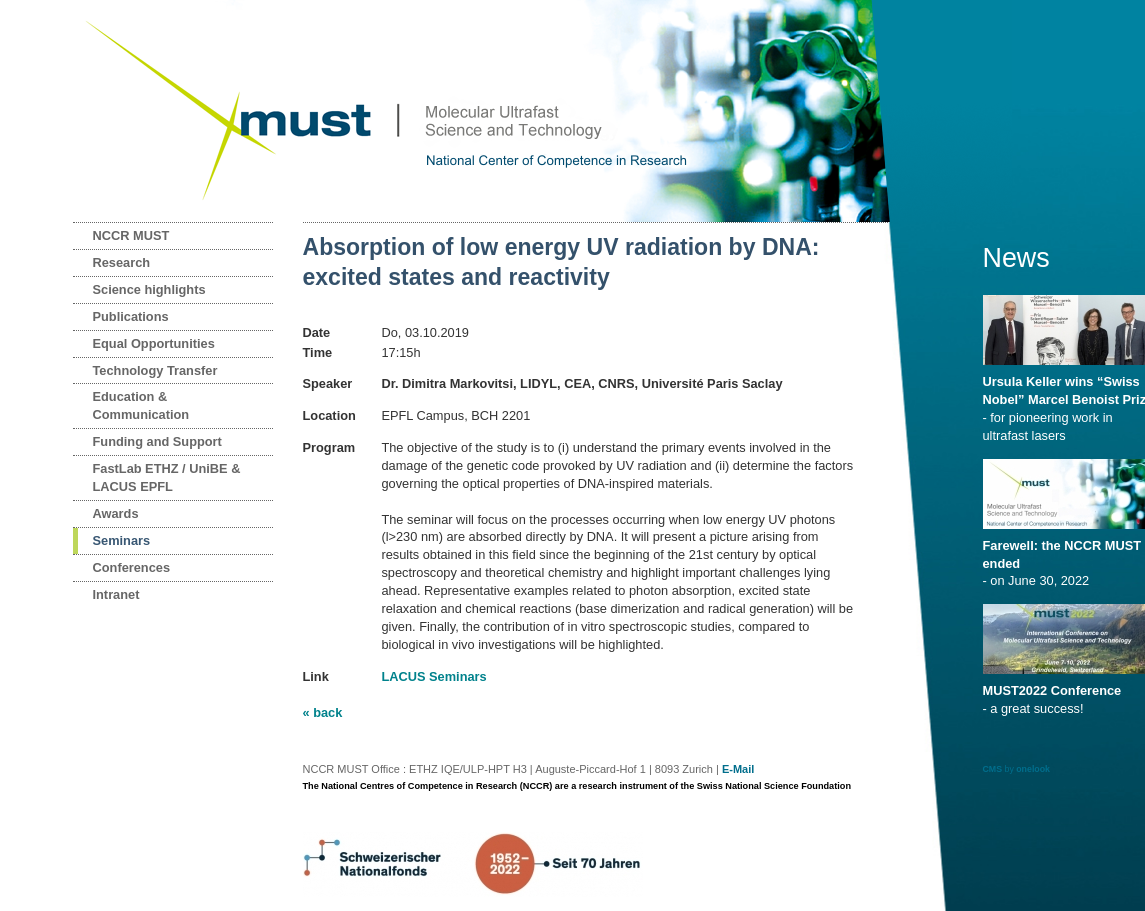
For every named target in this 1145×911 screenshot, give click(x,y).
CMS (993, 769)
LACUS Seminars (433, 676)
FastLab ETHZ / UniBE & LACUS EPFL (167, 477)
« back (323, 712)
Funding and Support (157, 441)
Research (122, 262)
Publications (131, 316)
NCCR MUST (131, 235)
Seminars (122, 540)
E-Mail (738, 769)
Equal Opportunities (154, 343)
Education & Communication (141, 405)
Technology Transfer (155, 370)
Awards (116, 513)
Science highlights (149, 289)
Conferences (132, 567)
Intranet (116, 594)
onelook (1033, 769)
